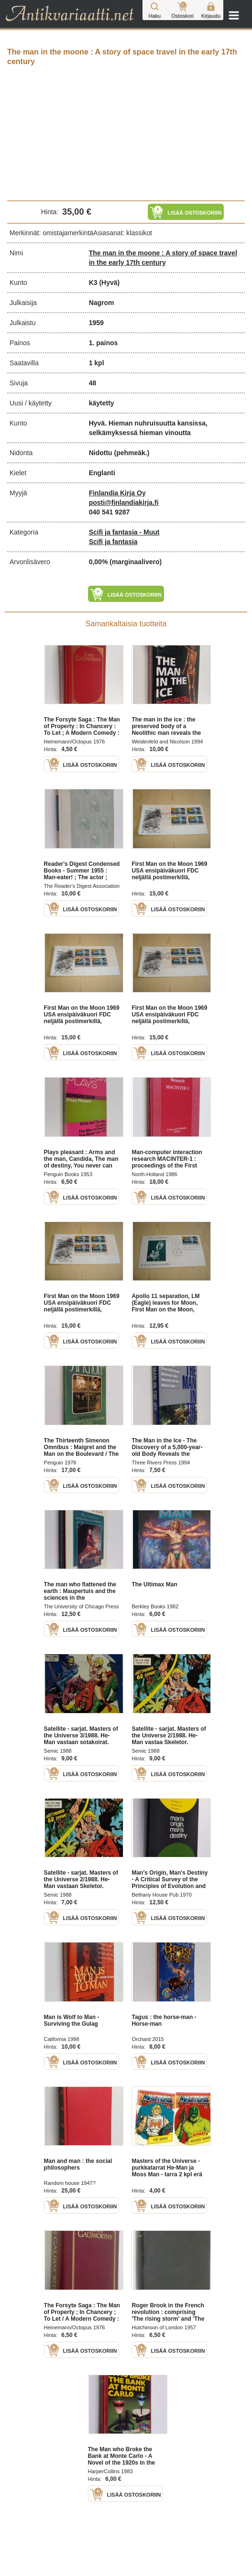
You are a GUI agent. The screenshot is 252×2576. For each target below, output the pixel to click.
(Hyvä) (109, 282)
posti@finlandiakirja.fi (124, 502)
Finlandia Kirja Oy (117, 493)
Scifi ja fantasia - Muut (124, 532)
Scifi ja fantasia (113, 542)
